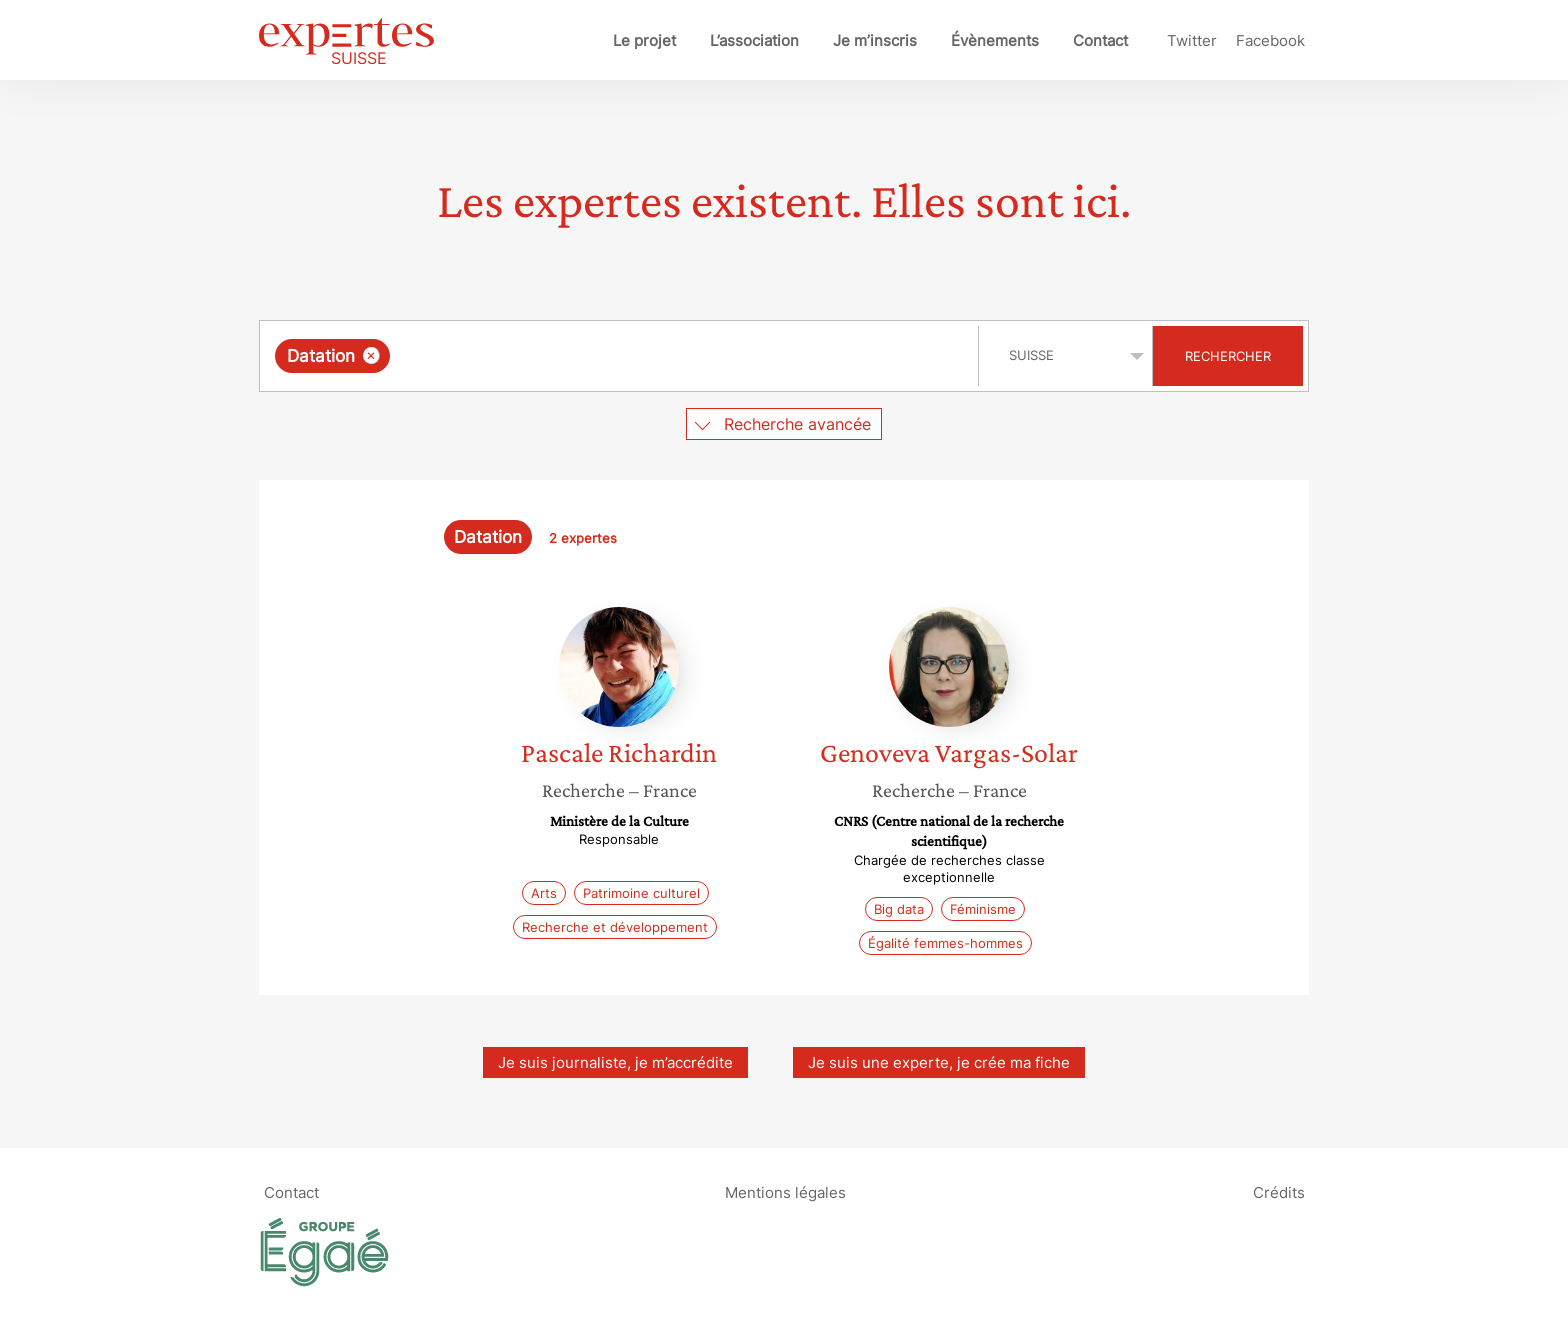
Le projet (644, 40)
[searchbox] (601, 356)
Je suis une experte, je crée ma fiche (939, 1062)
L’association (754, 40)
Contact (1100, 40)
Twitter (1192, 40)
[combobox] (621, 356)
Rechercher (1228, 356)
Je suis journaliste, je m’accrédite (615, 1062)
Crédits (1279, 1192)
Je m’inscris (875, 40)
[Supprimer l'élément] (371, 355)
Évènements (995, 40)
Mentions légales (785, 1192)
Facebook (1270, 40)
